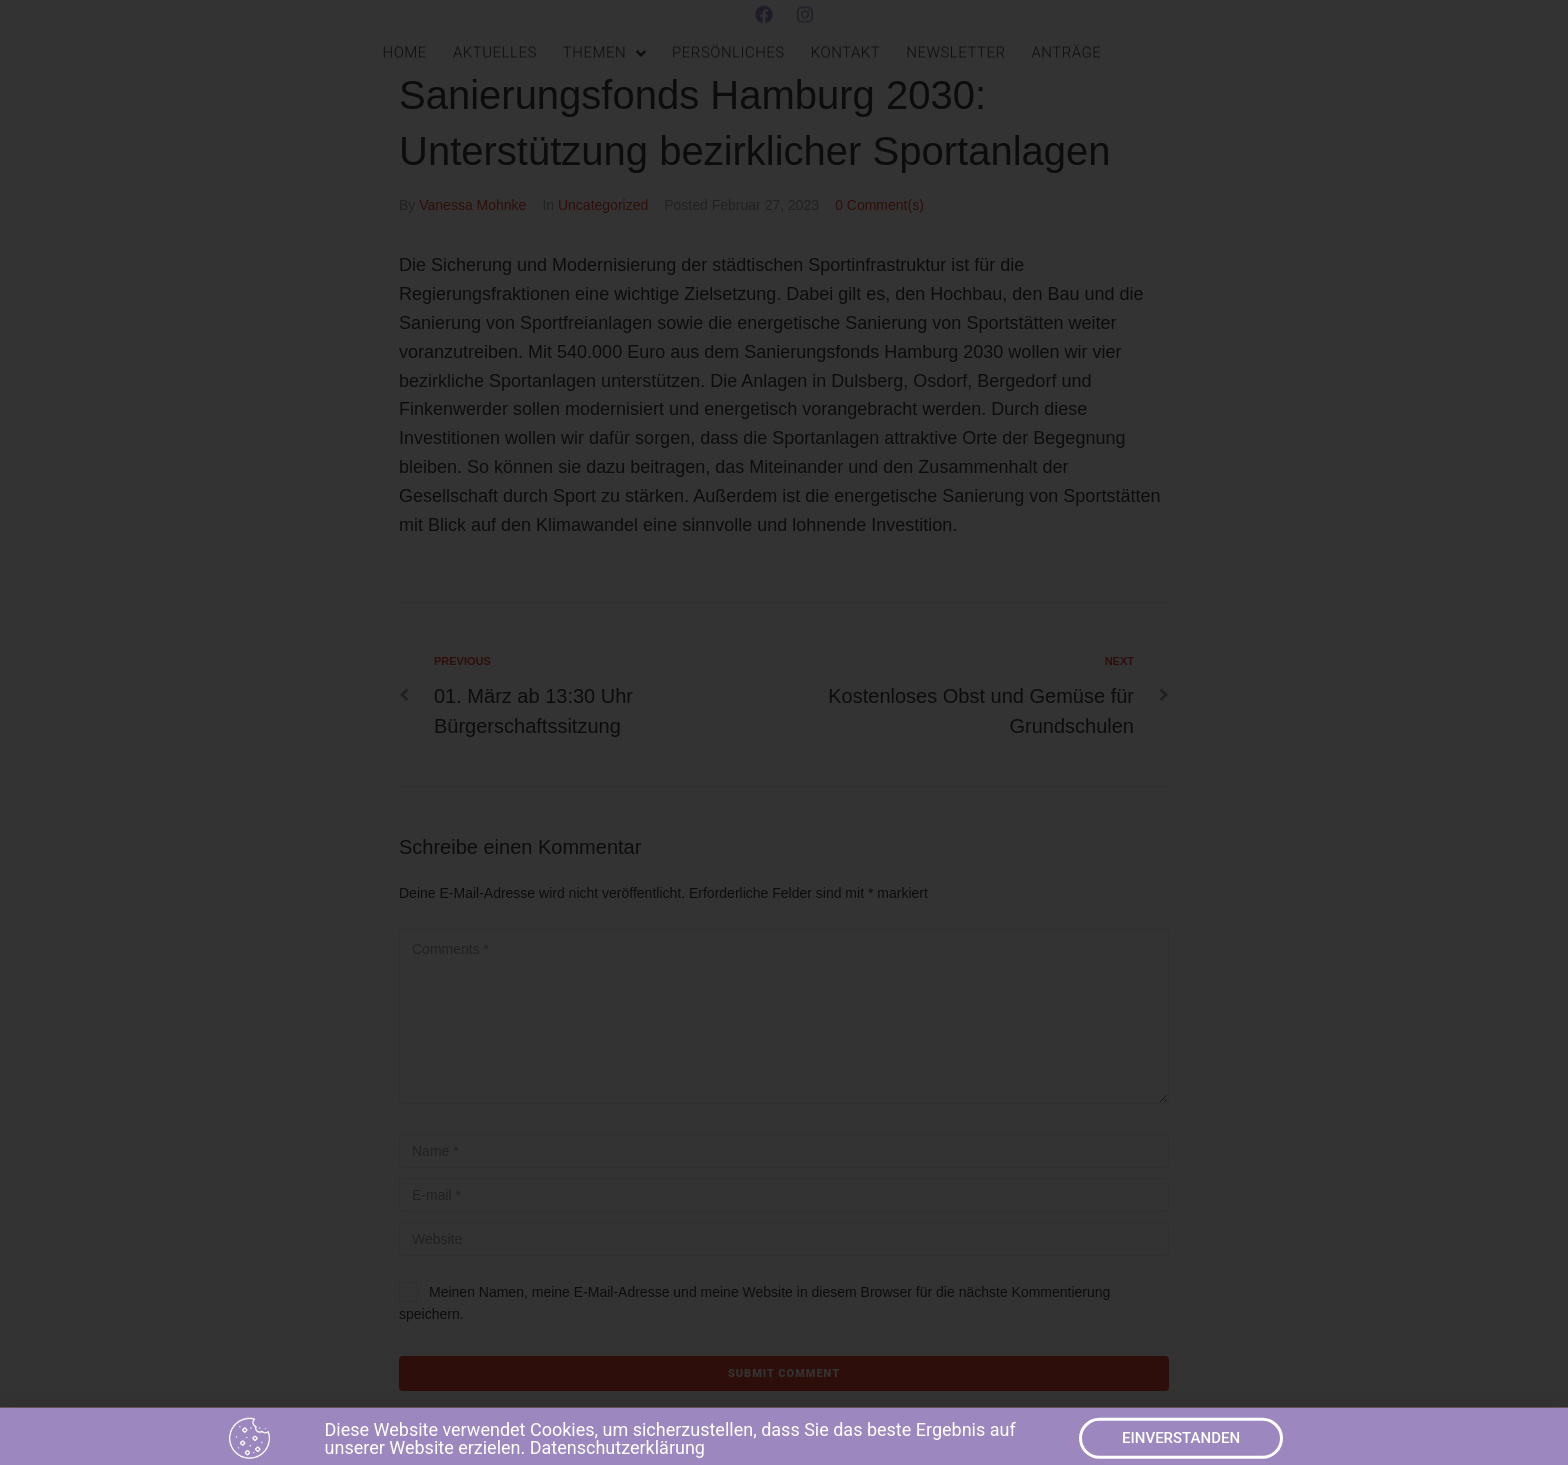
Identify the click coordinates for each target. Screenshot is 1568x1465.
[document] (784, 732)
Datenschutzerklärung (617, 1451)
